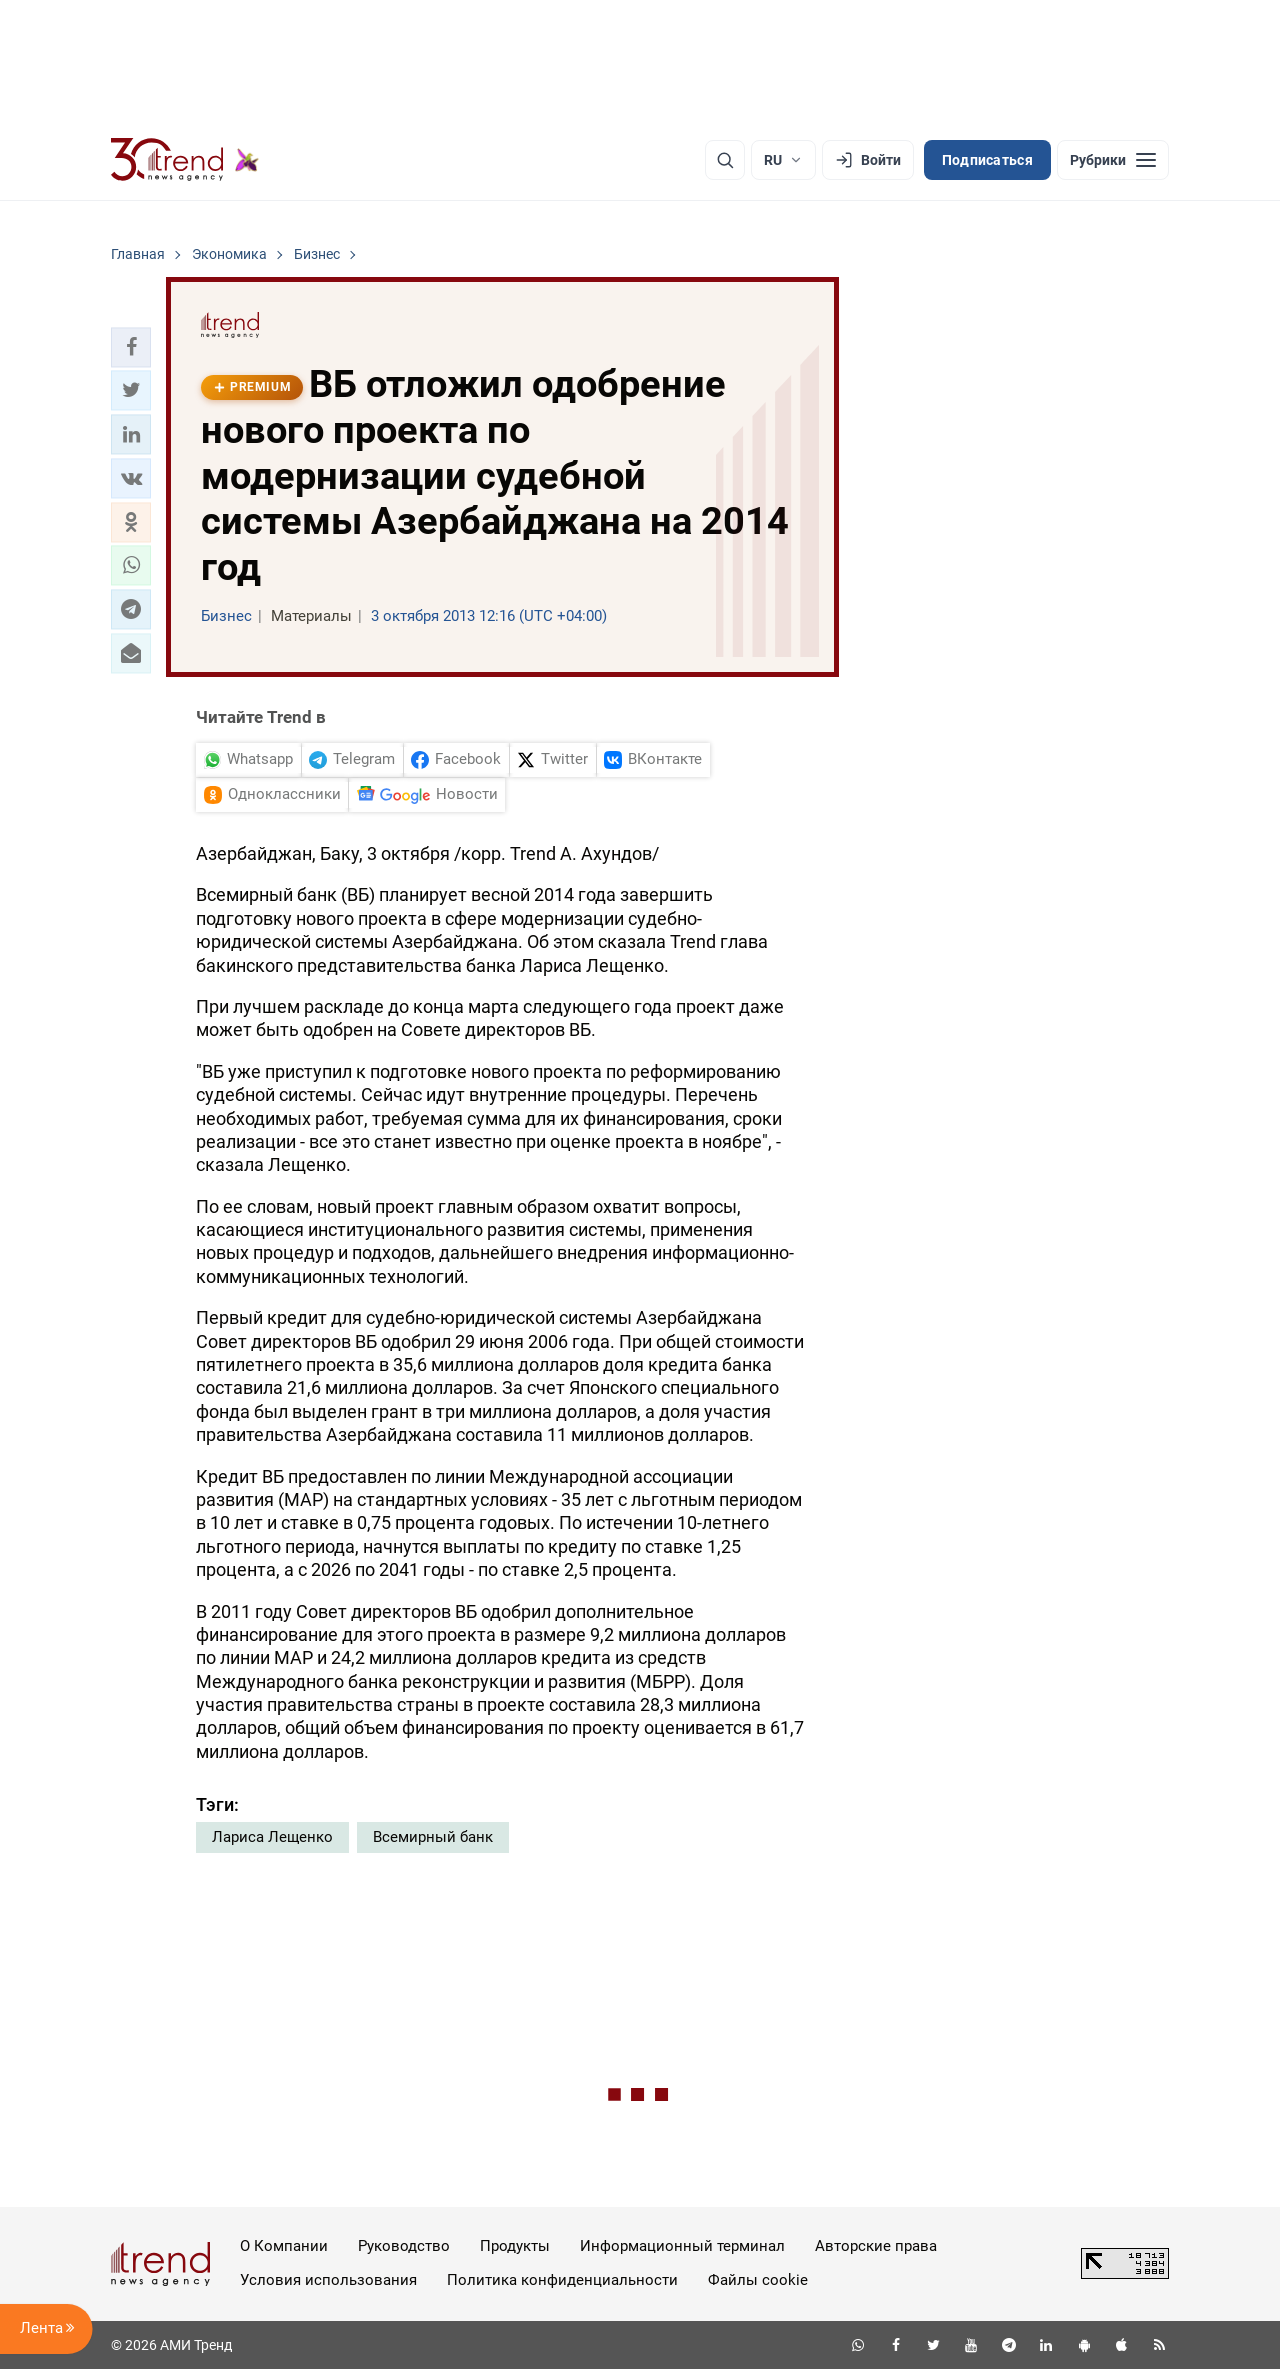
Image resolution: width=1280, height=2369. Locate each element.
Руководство (404, 2246)
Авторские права (876, 2246)
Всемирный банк (433, 1837)
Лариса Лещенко (272, 1837)
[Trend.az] (185, 160)
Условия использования (328, 2280)
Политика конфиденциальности (562, 2280)
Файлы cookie (758, 2280)
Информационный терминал (682, 2246)
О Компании (284, 2246)
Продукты (515, 2246)
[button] (131, 347)
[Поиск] (725, 160)
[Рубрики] (1113, 160)
